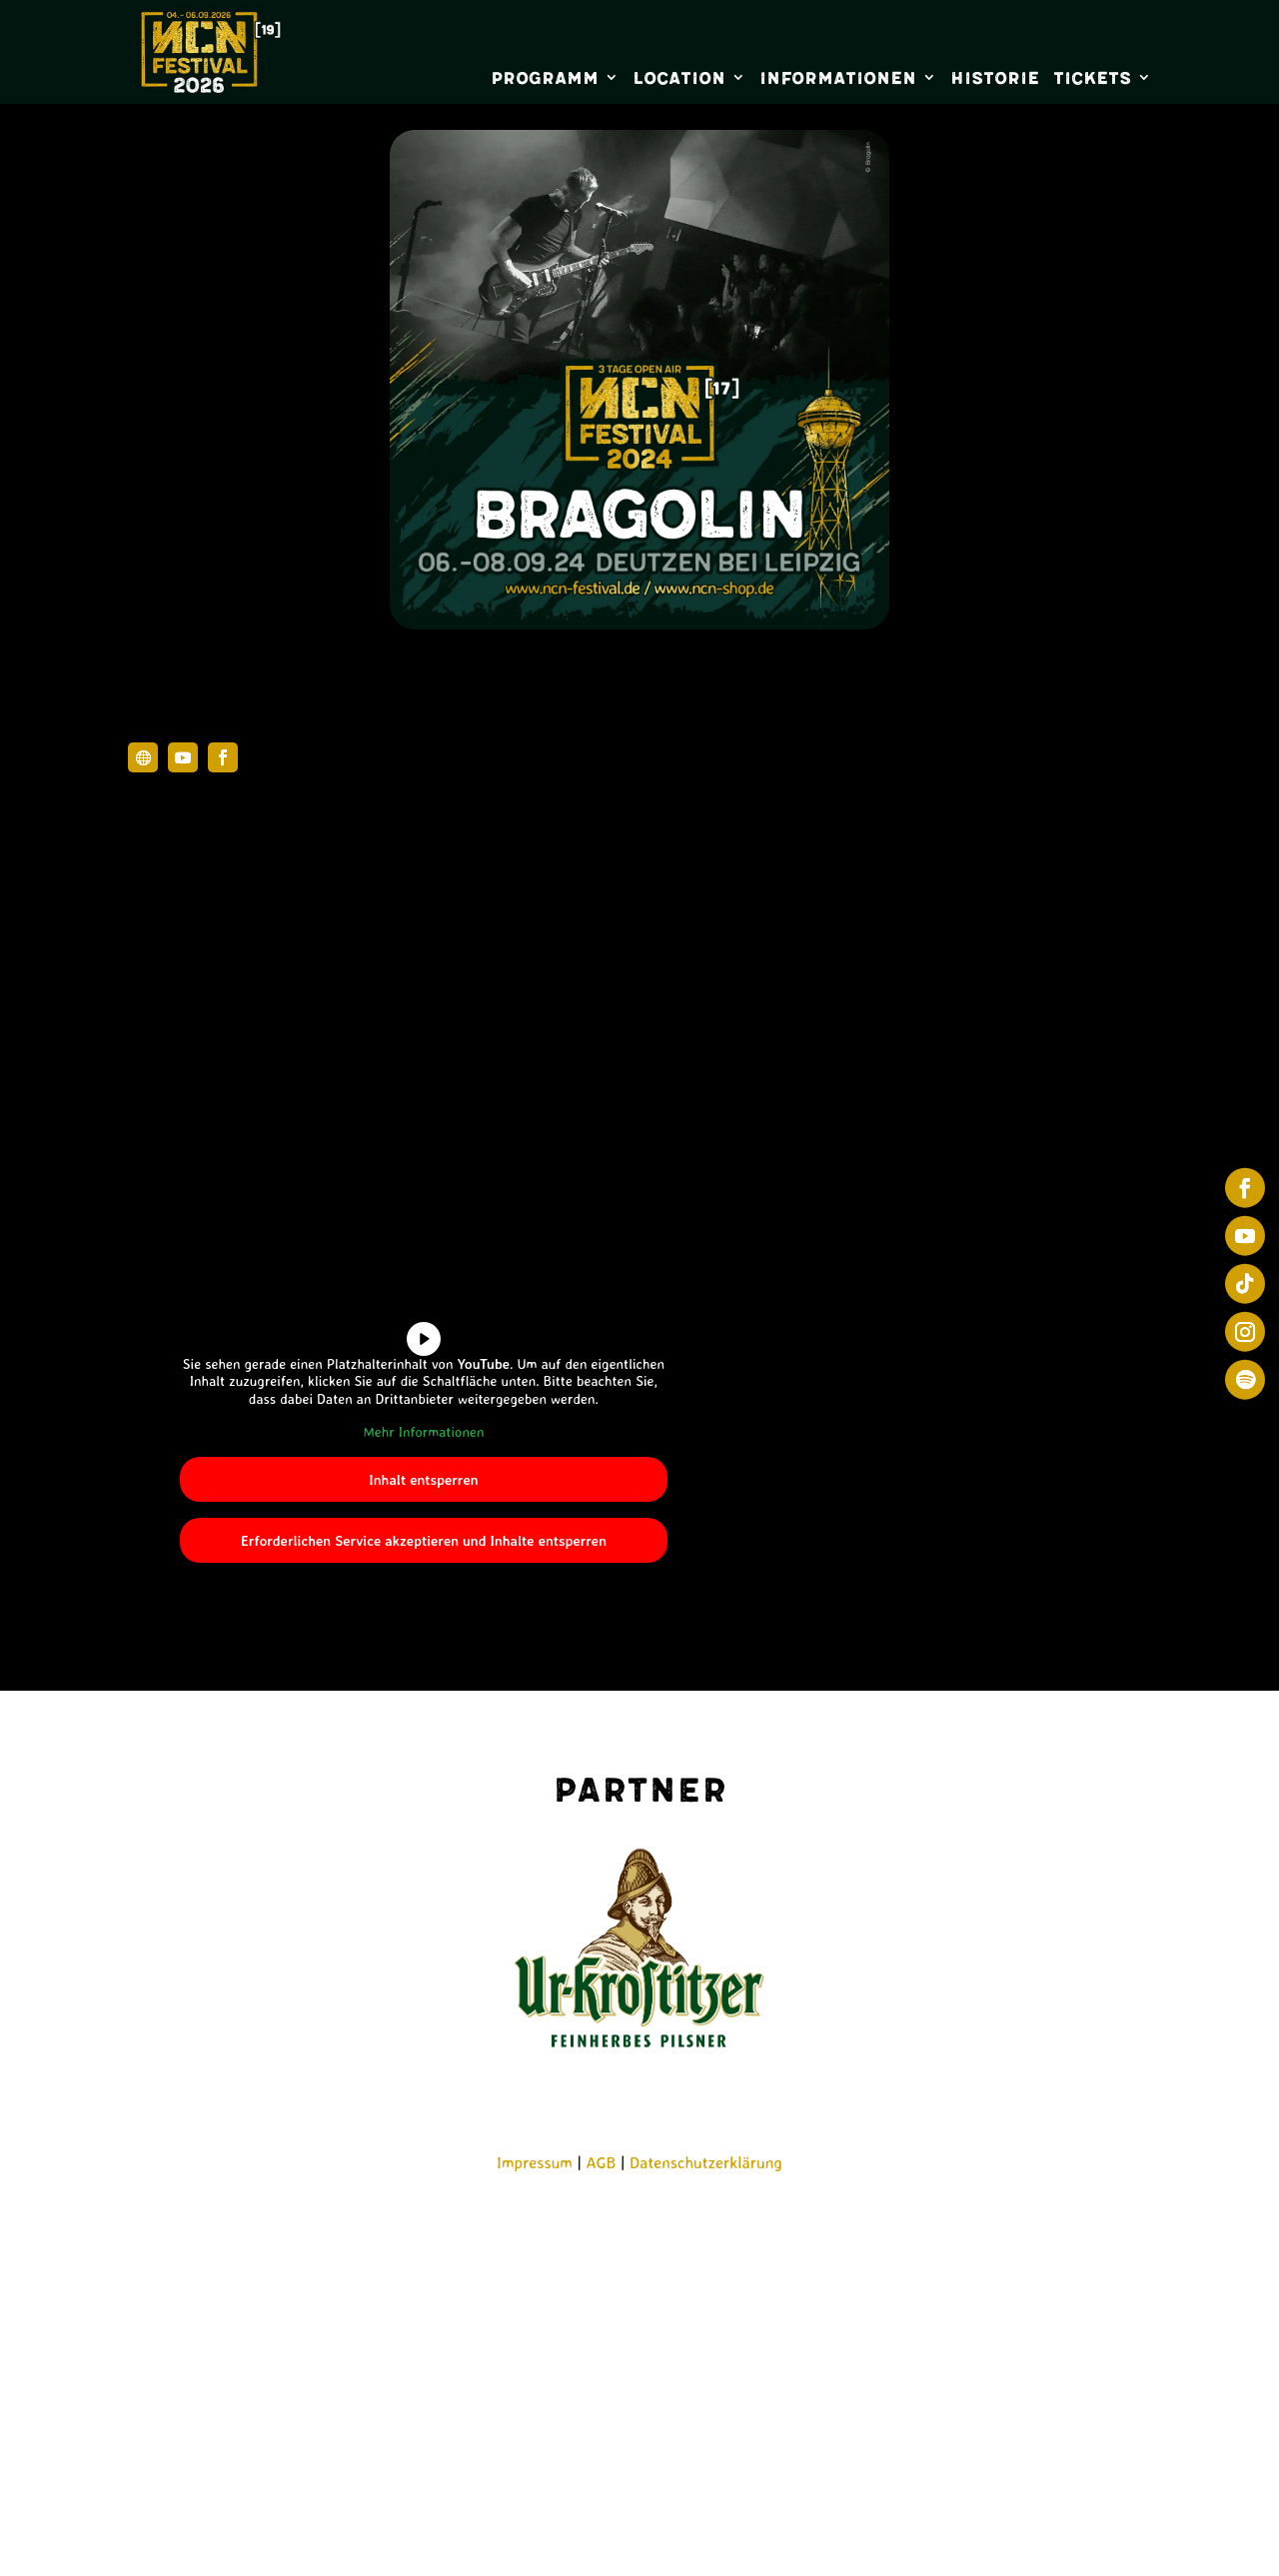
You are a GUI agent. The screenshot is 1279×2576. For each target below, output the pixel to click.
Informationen (837, 78)
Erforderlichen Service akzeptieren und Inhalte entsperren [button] (424, 1539)
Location (679, 78)
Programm (545, 78)
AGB (602, 2162)
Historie (994, 78)
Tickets (1092, 78)
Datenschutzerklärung (706, 2162)
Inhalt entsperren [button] (423, 1478)
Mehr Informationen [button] (423, 1431)
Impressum (535, 2162)
